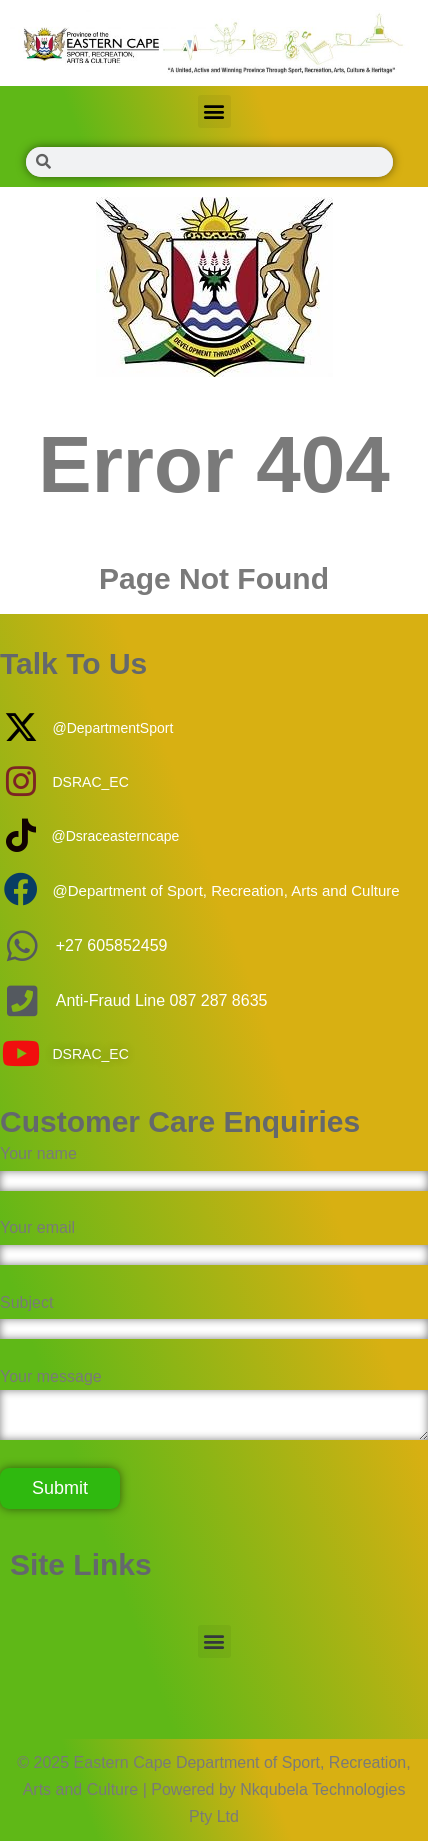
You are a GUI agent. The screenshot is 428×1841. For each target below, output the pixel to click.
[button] (214, 111)
